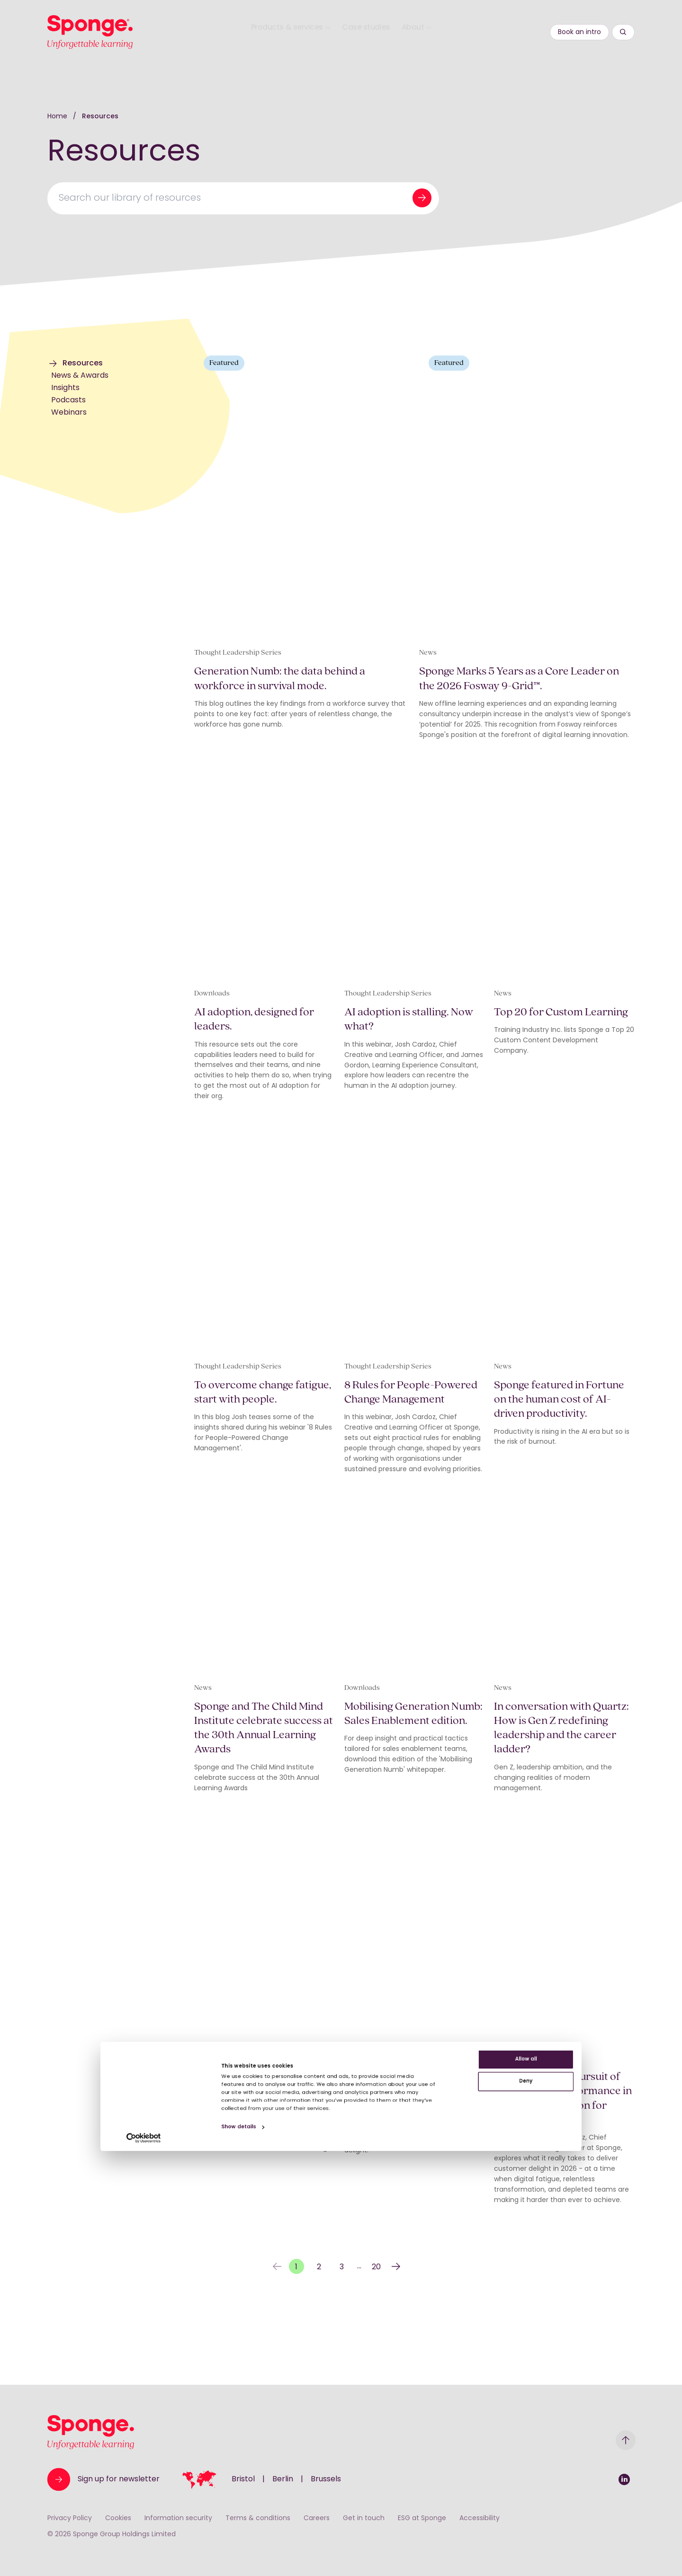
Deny (602, 2476)
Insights (65, 388)
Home (58, 116)
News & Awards (79, 376)
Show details (196, 2542)
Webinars (69, 413)
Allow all (603, 2446)
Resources (100, 116)
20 (376, 2332)
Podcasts (68, 400)
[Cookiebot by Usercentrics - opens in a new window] (61, 2557)
